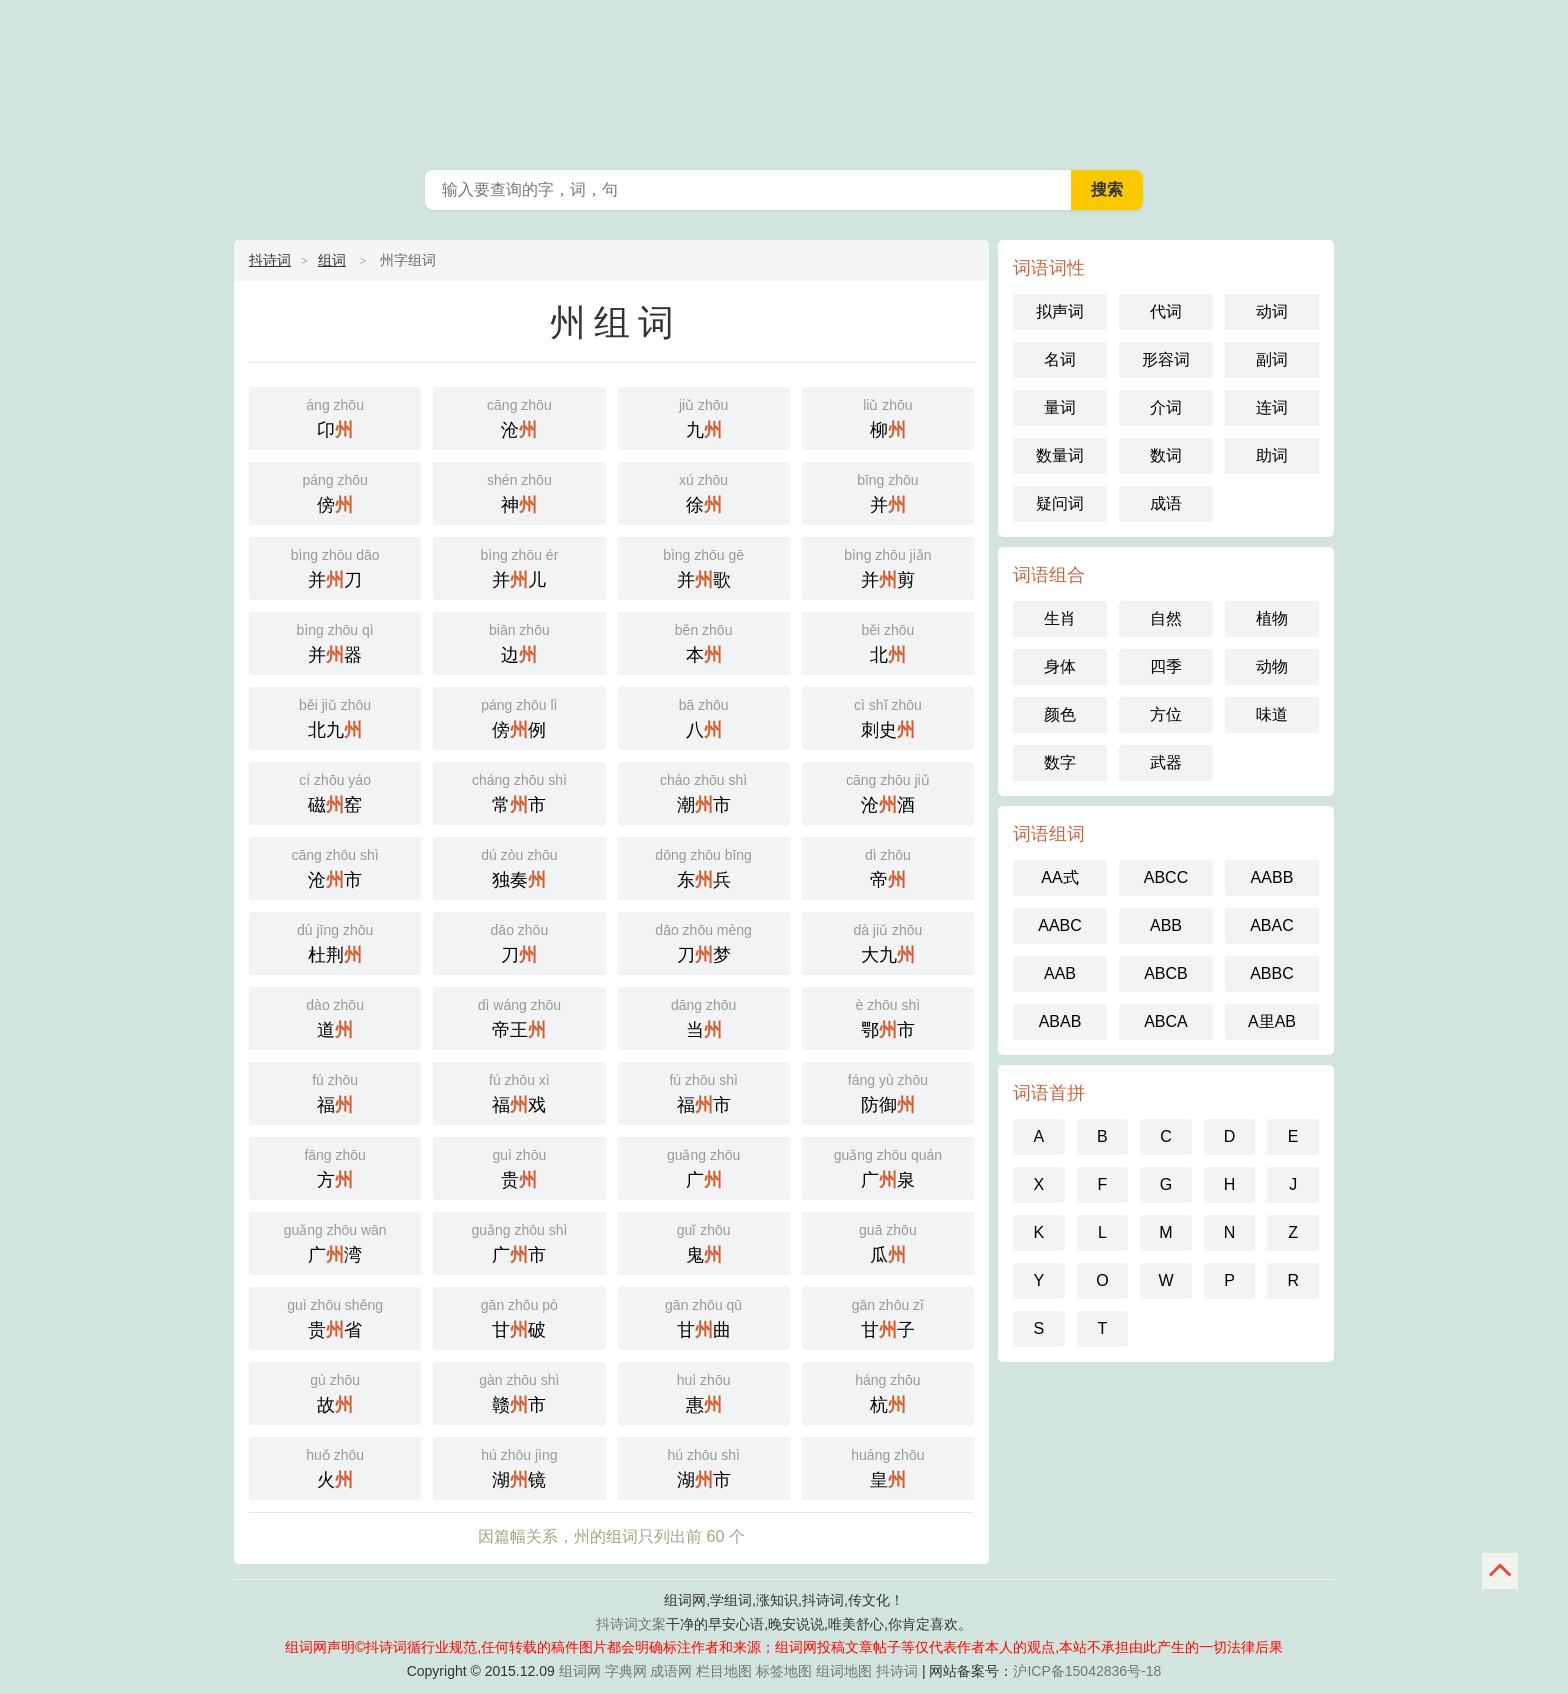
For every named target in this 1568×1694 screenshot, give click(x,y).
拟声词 (1060, 311)
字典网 (626, 1671)
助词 (1272, 455)
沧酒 (888, 791)
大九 (888, 941)
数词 (1166, 455)
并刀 (335, 566)
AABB (1272, 877)
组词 (332, 260)
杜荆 (335, 941)
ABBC (1272, 973)
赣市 (519, 1391)
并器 (335, 641)
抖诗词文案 (631, 1624)
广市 (519, 1241)
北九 (335, 716)
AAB (1060, 973)
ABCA (1166, 1021)
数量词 (1060, 455)
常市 (519, 791)
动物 (1272, 666)
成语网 (671, 1671)
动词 (1272, 311)
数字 (1060, 762)
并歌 (704, 566)
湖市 (704, 1466)
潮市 (704, 791)
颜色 (1060, 714)
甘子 (888, 1316)
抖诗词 (270, 260)
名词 (1060, 359)
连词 (1272, 407)
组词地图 (844, 1671)
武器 (1166, 762)
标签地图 (784, 1671)
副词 (1272, 359)
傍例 (519, 716)
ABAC (1272, 925)
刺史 (888, 716)
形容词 (1166, 359)
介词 (1166, 407)
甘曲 (704, 1316)
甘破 (519, 1316)
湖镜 (519, 1466)
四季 (1166, 666)
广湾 (335, 1241)
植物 (1272, 618)
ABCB (1166, 973)
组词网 (580, 1671)
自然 (1166, 618)
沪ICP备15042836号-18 (1087, 1671)
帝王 (519, 1016)
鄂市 (888, 1016)
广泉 (888, 1166)
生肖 (1060, 618)
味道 (1272, 714)
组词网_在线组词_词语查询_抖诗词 (784, 80)
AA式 (1059, 877)
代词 (1166, 311)
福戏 (519, 1091)
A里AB (1272, 1021)
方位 (1166, 714)
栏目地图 (724, 1671)
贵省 (335, 1316)
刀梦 (704, 941)
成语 (1166, 503)
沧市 (335, 866)
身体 (1060, 666)
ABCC (1166, 877)
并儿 (519, 566)
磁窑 (335, 791)
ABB (1166, 925)
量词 (1060, 407)
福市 (704, 1091)
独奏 (519, 866)
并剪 (888, 566)
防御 (888, 1091)
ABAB (1060, 1021)
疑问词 (1060, 503)
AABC (1060, 925)
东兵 (704, 866)
